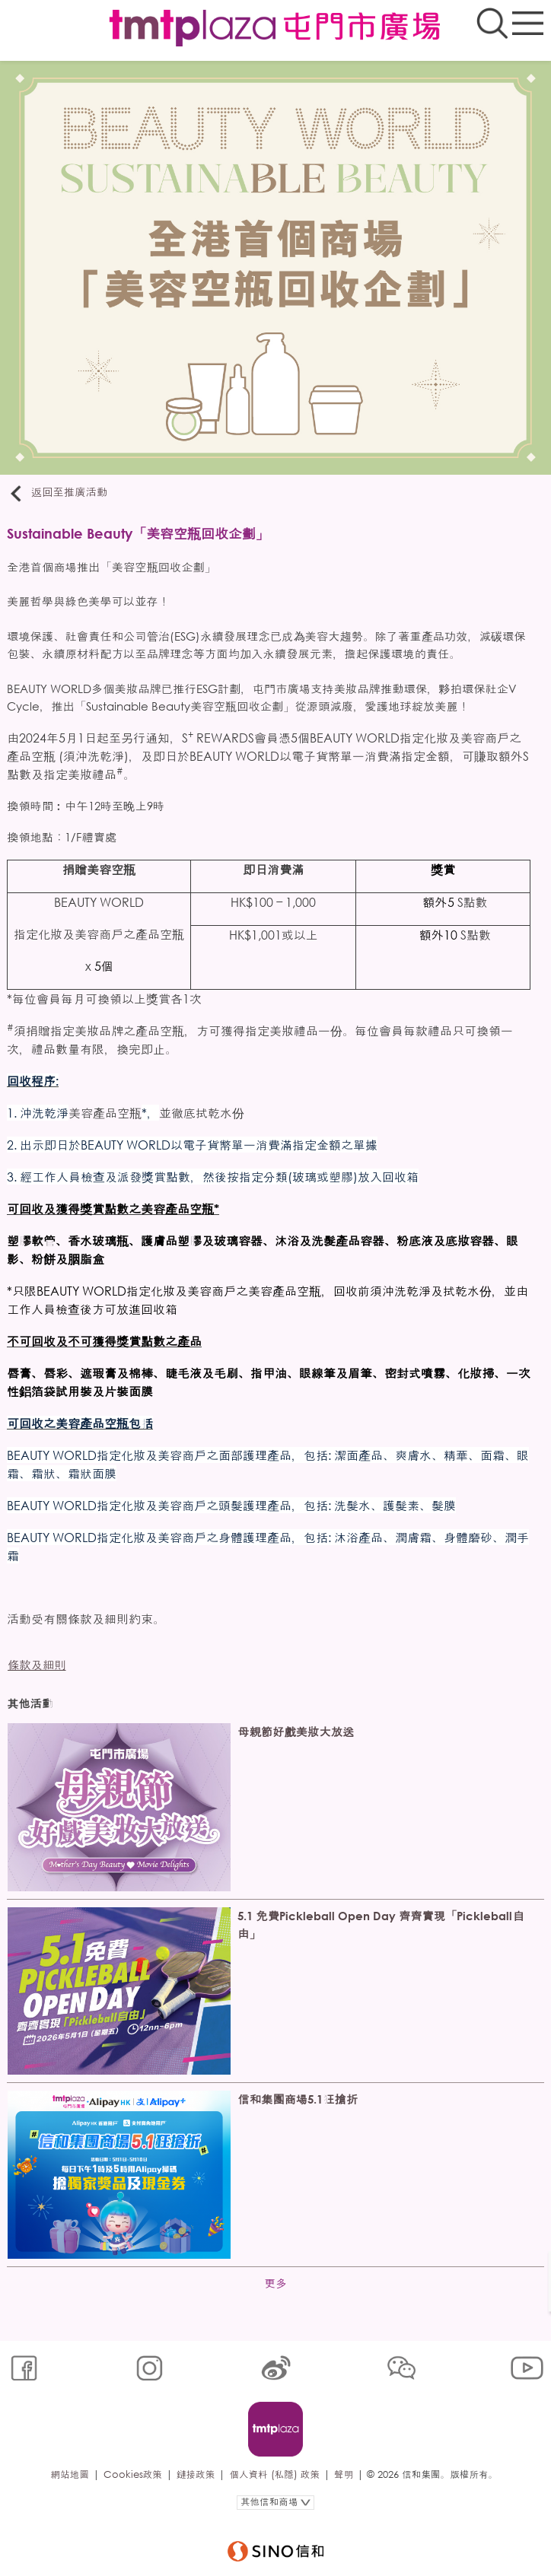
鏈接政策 (196, 2474)
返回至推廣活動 (57, 493)
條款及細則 (36, 1664)
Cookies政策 (133, 2474)
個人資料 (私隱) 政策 (274, 2474)
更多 (276, 2283)
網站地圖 (69, 2474)
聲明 (343, 2474)
